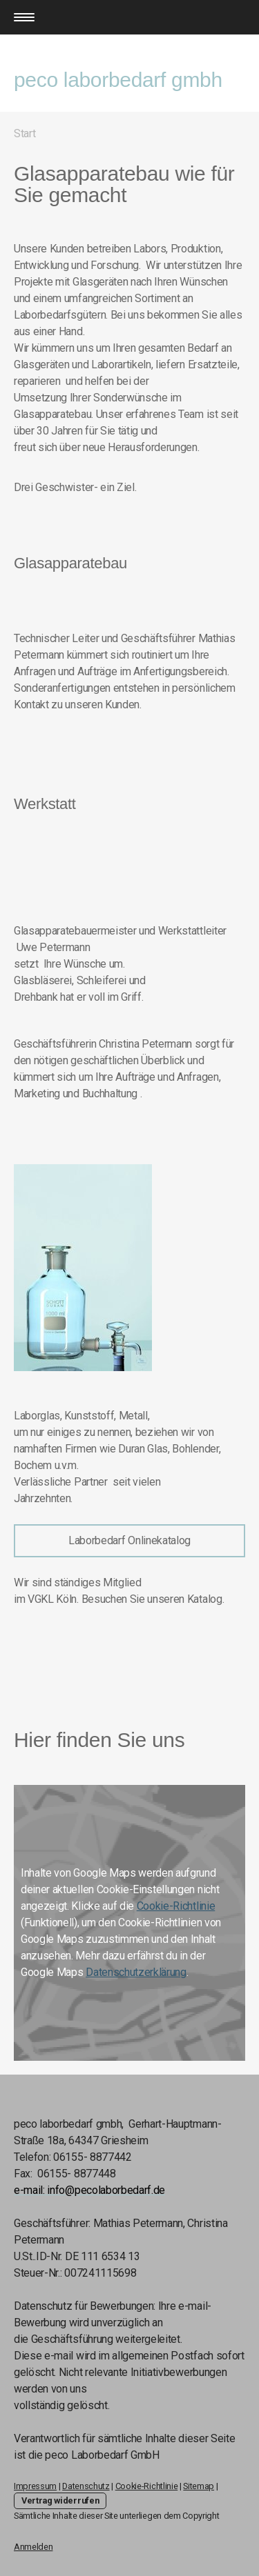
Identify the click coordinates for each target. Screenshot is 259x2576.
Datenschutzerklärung (136, 1972)
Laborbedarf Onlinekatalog (129, 1540)
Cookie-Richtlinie (176, 1906)
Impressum (35, 2486)
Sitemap (198, 2486)
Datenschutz (85, 2486)
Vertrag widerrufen (60, 2500)
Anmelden (33, 2547)
